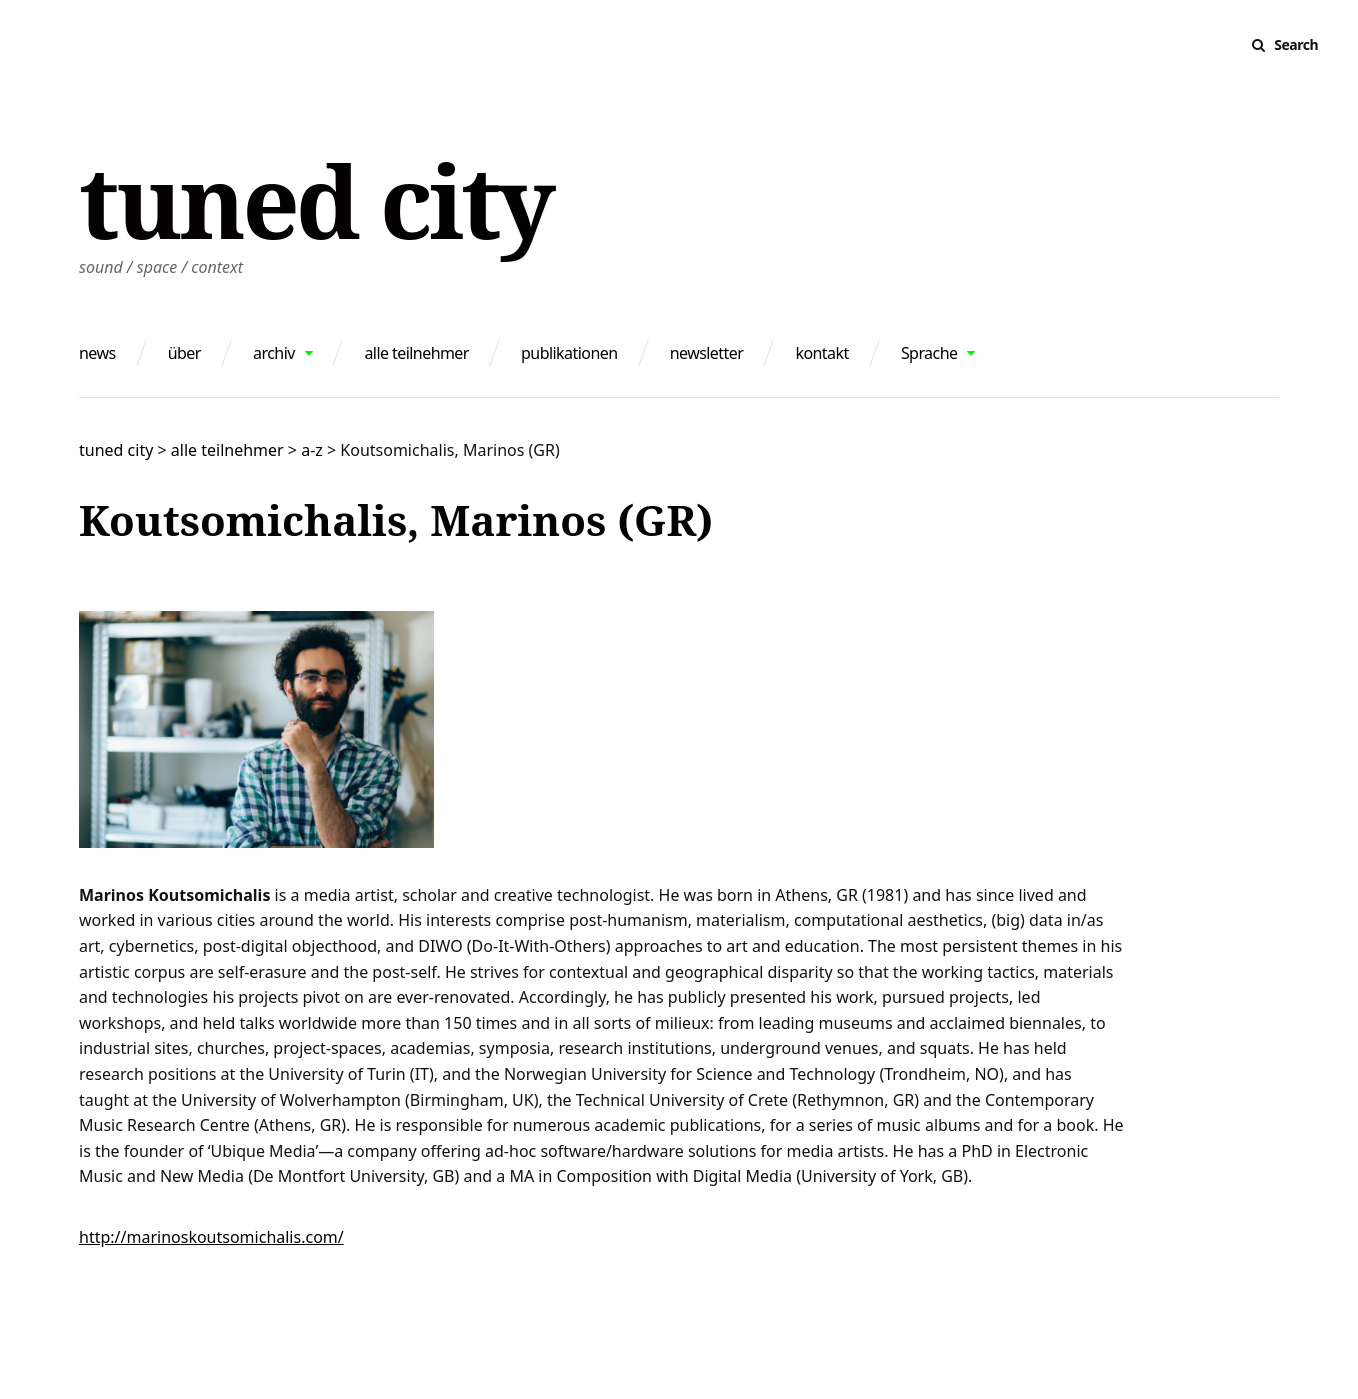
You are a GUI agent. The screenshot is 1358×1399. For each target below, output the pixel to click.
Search (1296, 44)
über (184, 353)
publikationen (569, 353)
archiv (274, 353)
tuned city (315, 200)
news (97, 353)
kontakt (821, 353)
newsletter (707, 353)
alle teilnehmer (416, 353)
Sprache (929, 353)
